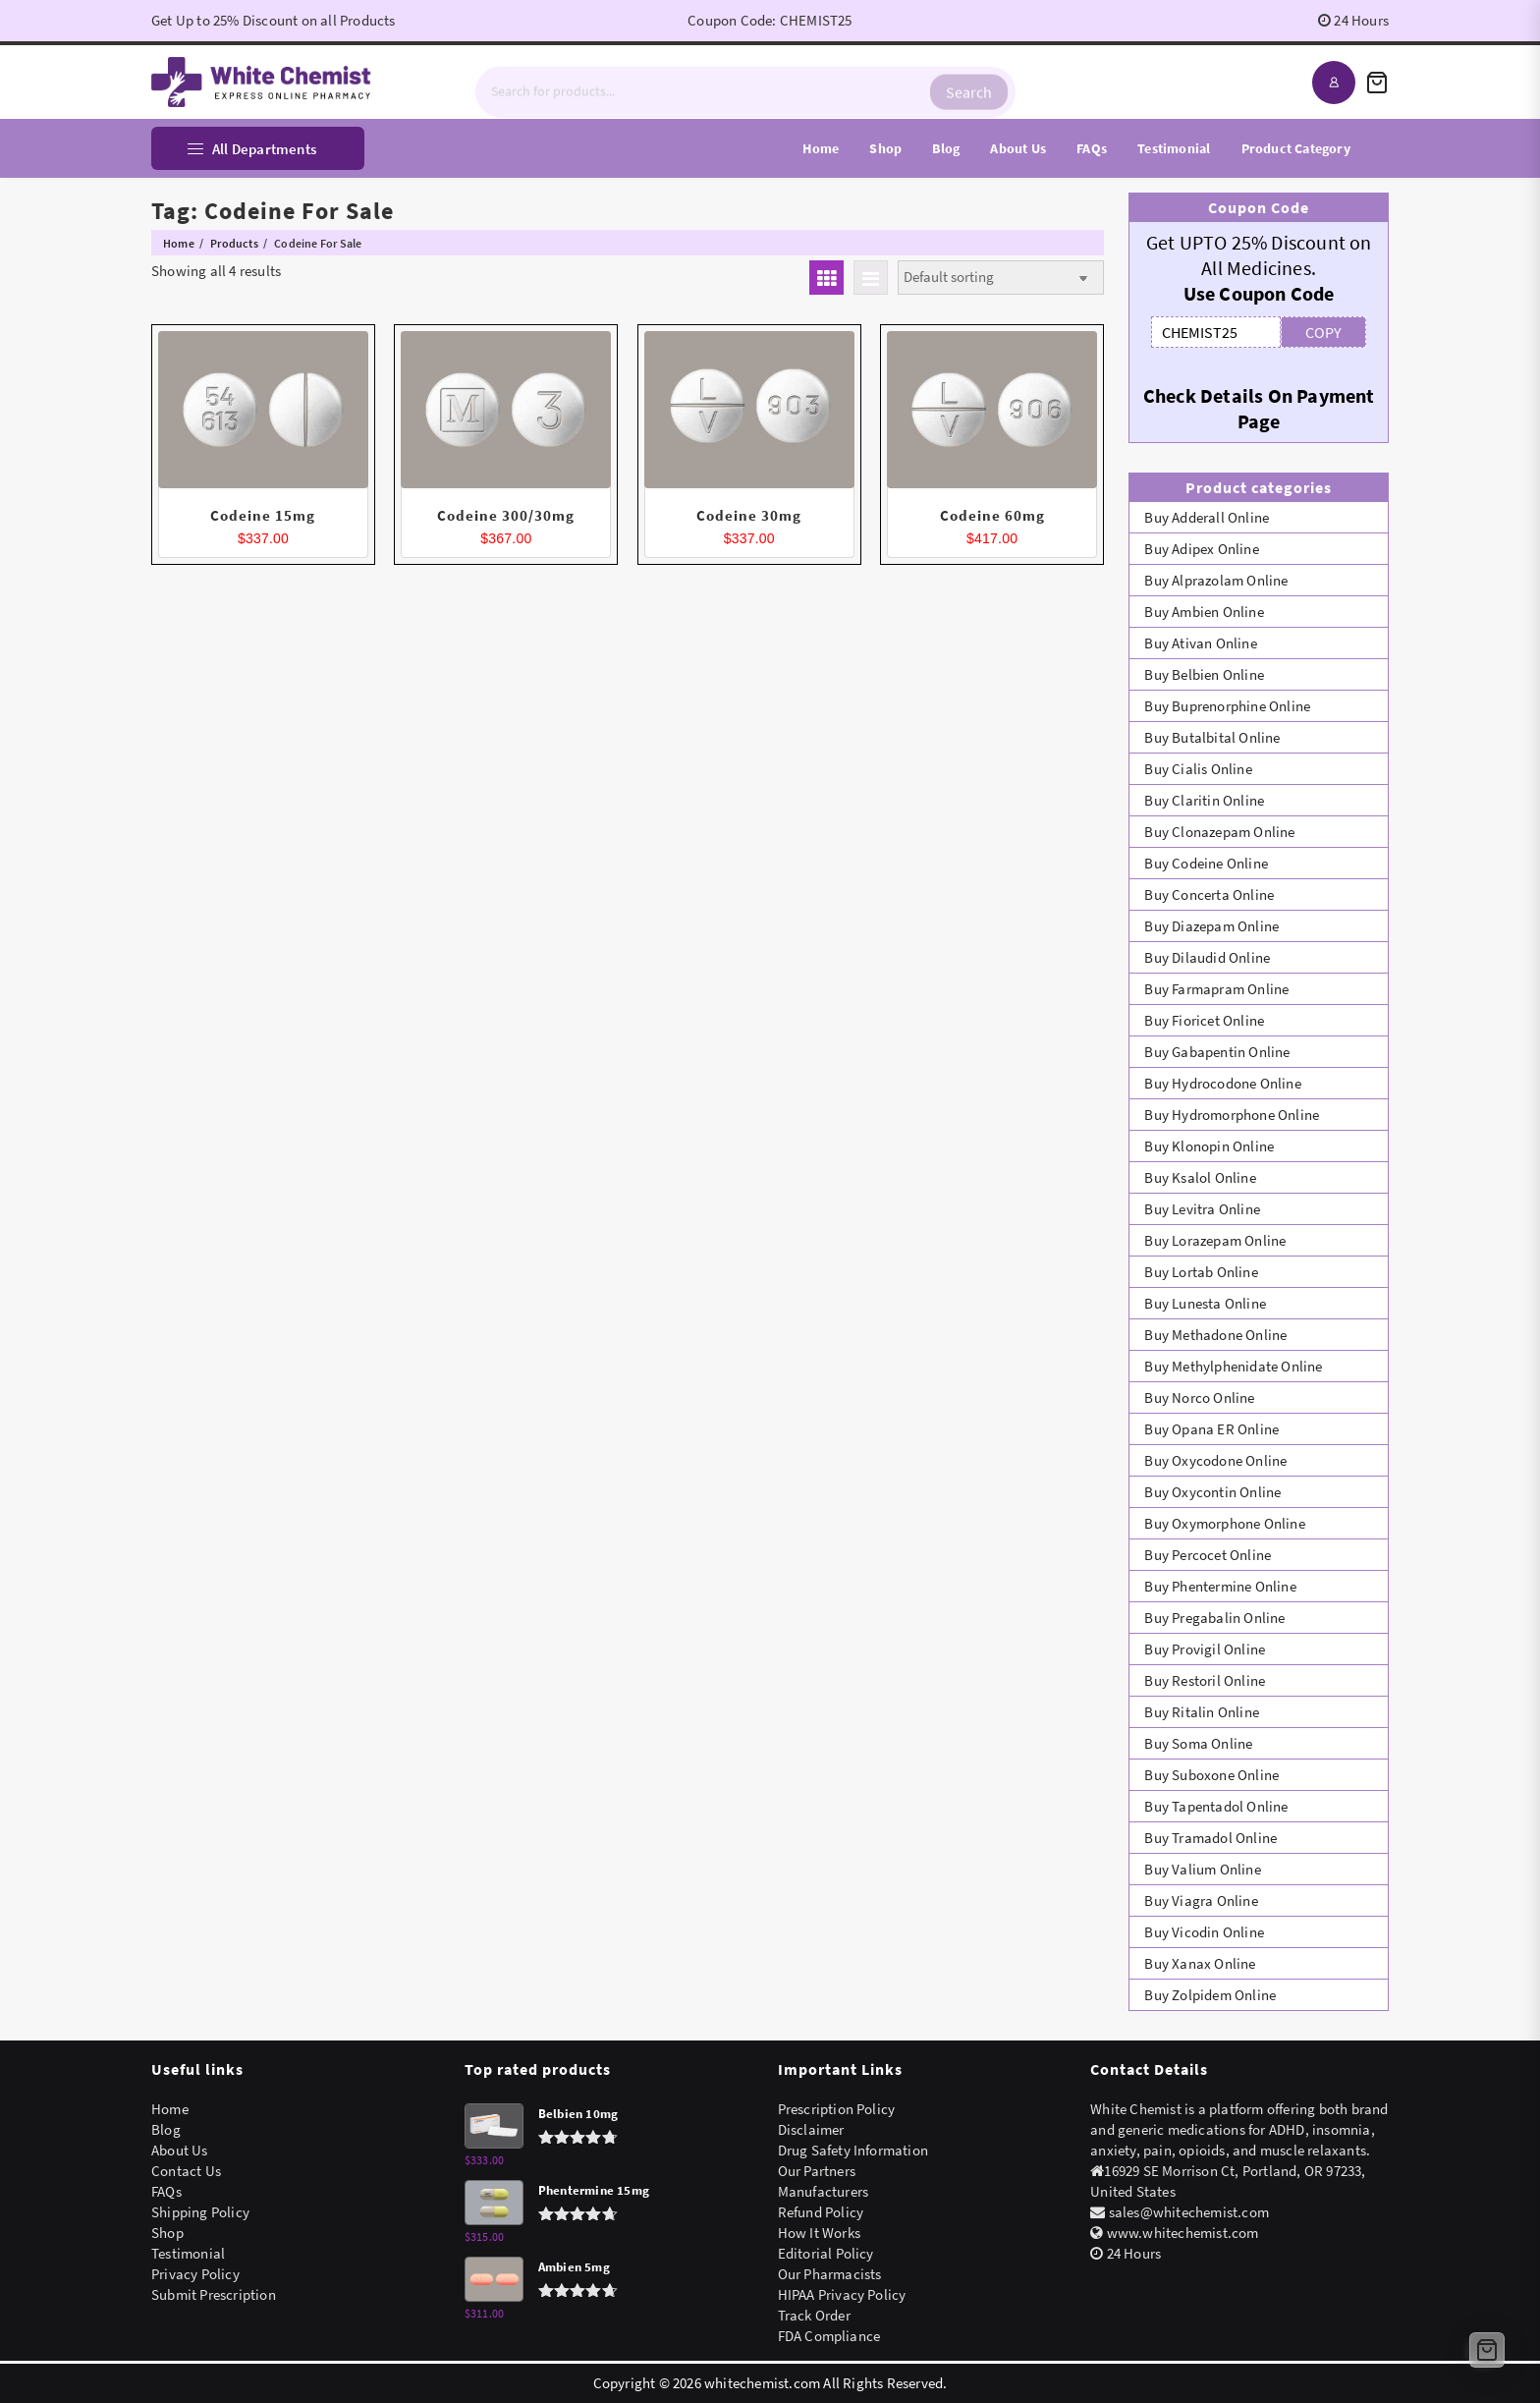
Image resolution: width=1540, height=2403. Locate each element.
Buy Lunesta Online (1205, 1303)
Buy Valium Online (1202, 1869)
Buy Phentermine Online (1219, 1586)
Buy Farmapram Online (1216, 988)
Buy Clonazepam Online (1219, 831)
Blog (166, 2129)
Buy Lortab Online (1200, 1271)
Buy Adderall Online (1206, 517)
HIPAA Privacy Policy (842, 2294)
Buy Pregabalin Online (1214, 1617)
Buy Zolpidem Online (1210, 1994)
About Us (179, 2150)
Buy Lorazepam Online (1215, 1240)
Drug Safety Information (853, 2150)
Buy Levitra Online (1202, 1209)
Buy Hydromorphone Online (1231, 1114)
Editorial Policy (826, 2253)
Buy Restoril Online (1204, 1680)
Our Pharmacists (830, 2273)
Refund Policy (821, 2212)
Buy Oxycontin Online (1212, 1491)
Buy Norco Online (1199, 1397)
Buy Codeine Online (1206, 863)
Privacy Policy (195, 2273)
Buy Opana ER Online (1211, 1429)
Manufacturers (823, 2191)
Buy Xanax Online (1199, 1963)
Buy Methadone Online (1215, 1334)
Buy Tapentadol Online (1216, 1806)
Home (170, 2108)
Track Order (814, 2315)
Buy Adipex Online (1201, 548)
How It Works (819, 2232)
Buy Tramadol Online (1210, 1837)
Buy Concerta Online (1209, 894)
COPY (1323, 332)
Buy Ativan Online (1200, 643)
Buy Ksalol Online (1199, 1177)
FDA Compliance (829, 2335)
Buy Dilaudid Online (1207, 957)
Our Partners (816, 2170)
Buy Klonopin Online (1209, 1146)
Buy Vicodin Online (1204, 1932)
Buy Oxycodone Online (1215, 1460)
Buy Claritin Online (1204, 800)
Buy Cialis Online (1197, 768)
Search (969, 82)
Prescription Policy (837, 2108)
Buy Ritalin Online (1201, 1712)
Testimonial (188, 2253)
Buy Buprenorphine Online (1227, 706)
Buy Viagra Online (1200, 1900)
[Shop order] (1001, 277)
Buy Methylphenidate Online (1233, 1366)
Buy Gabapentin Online (1217, 1051)
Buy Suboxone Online (1211, 1774)
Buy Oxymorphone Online (1224, 1523)
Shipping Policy (200, 2212)
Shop (167, 2232)
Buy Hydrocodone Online (1222, 1083)
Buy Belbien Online (1204, 674)
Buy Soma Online (1198, 1743)
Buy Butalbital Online (1212, 737)
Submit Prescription (213, 2294)
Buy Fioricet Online (1204, 1020)
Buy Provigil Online (1204, 1649)
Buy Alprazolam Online (1216, 580)
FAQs (166, 2191)
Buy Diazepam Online (1211, 926)
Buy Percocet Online (1207, 1554)
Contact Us (186, 2170)
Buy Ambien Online (1203, 611)
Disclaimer (811, 2129)
